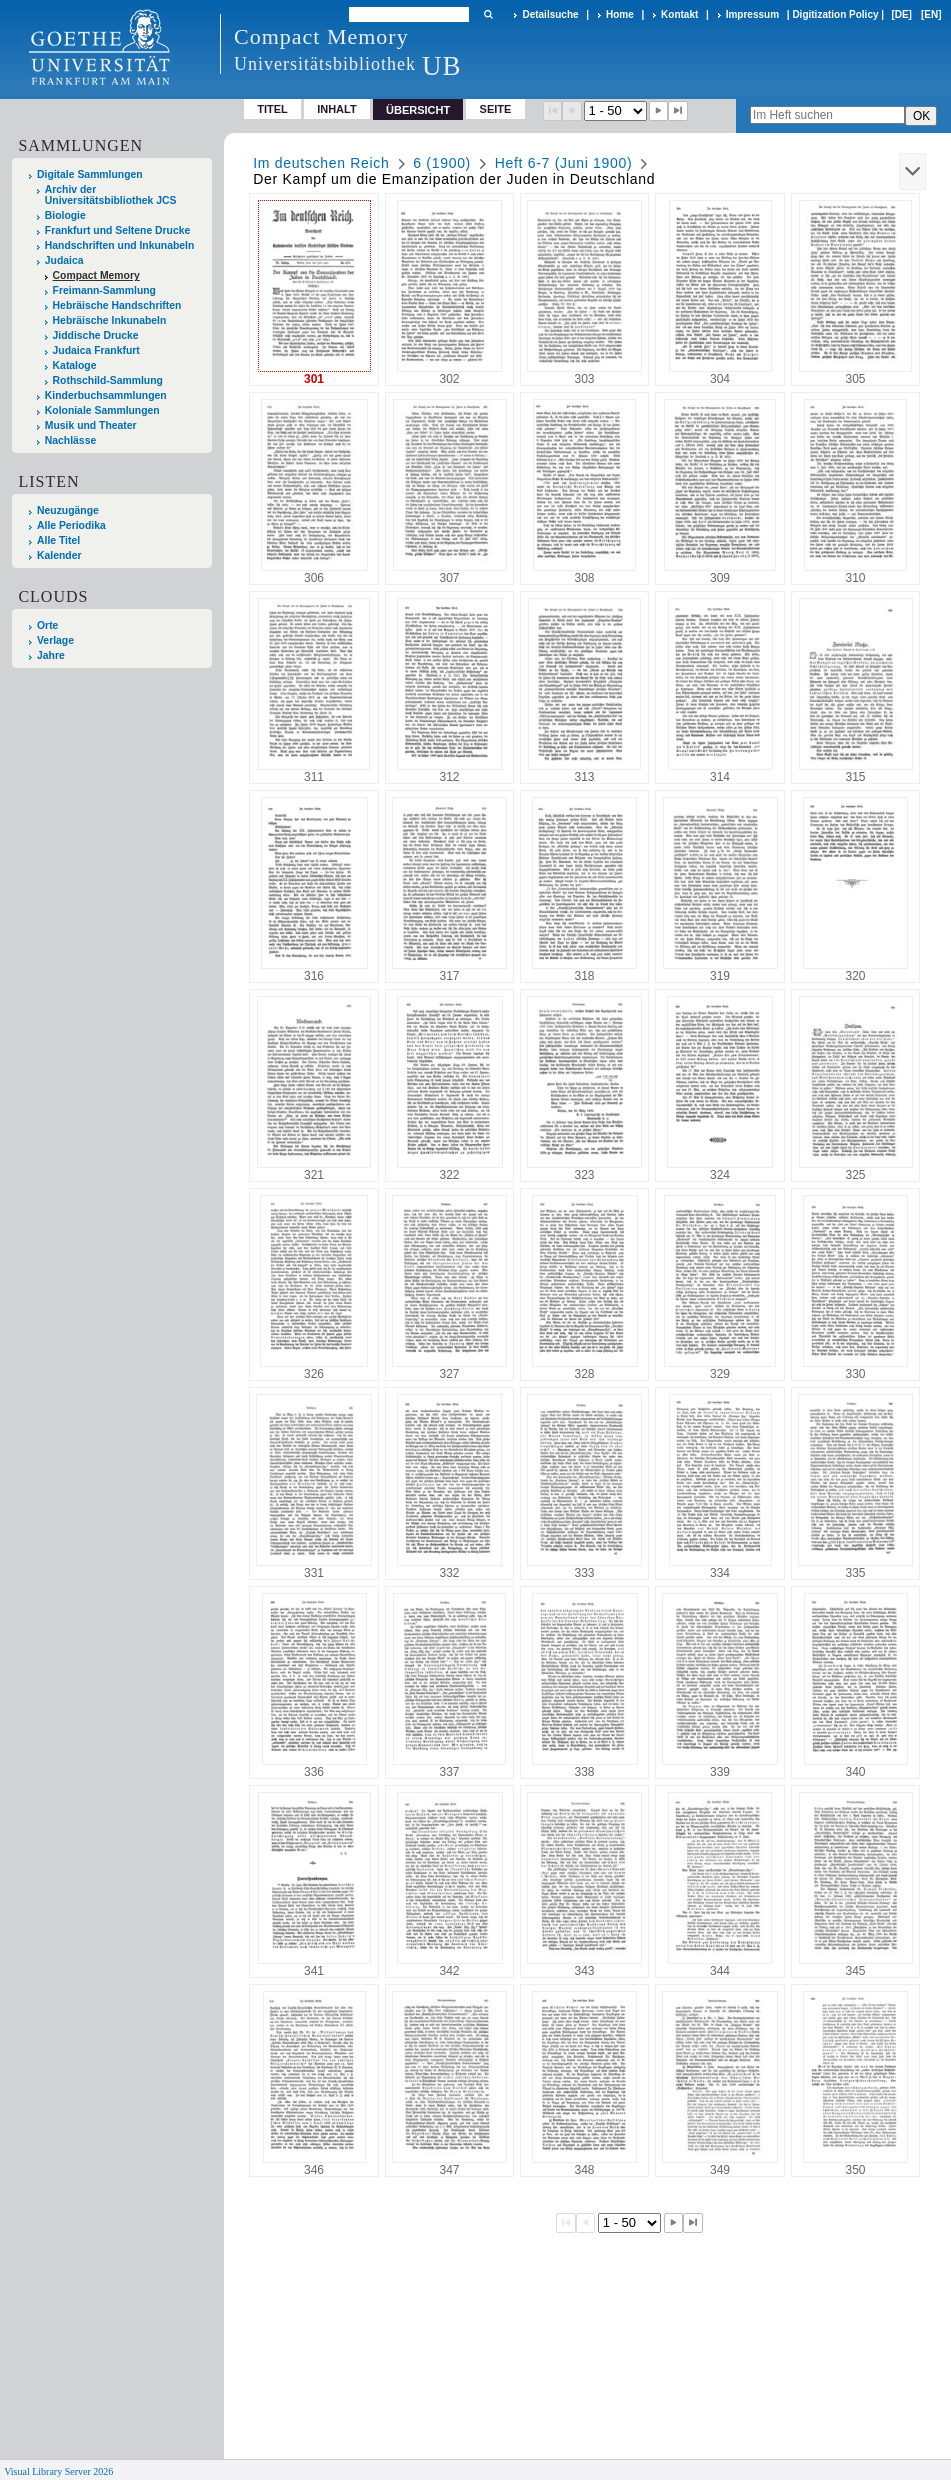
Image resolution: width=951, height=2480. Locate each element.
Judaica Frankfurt (96, 350)
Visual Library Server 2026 (58, 2471)
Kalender (59, 555)
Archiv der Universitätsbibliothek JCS (111, 195)
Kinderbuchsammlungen (106, 395)
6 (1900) (442, 163)
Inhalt (337, 109)
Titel (272, 109)
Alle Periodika (71, 525)
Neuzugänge (68, 510)
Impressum (752, 14)
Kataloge (75, 365)
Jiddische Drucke (96, 335)
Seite (496, 109)
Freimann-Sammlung (104, 290)
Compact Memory (96, 275)
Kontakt (679, 14)
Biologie (65, 215)
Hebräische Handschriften (117, 305)
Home (620, 14)
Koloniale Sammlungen (102, 410)
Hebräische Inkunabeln (110, 320)
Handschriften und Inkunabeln (120, 245)
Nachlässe (70, 440)
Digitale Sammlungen (90, 174)
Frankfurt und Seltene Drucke (118, 230)
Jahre (51, 655)
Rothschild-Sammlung (108, 380)
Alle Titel (58, 540)
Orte (47, 625)
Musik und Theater (91, 425)
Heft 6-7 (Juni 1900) (564, 163)
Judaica (64, 260)
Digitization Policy (835, 14)
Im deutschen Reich (321, 163)
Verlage (55, 640)
